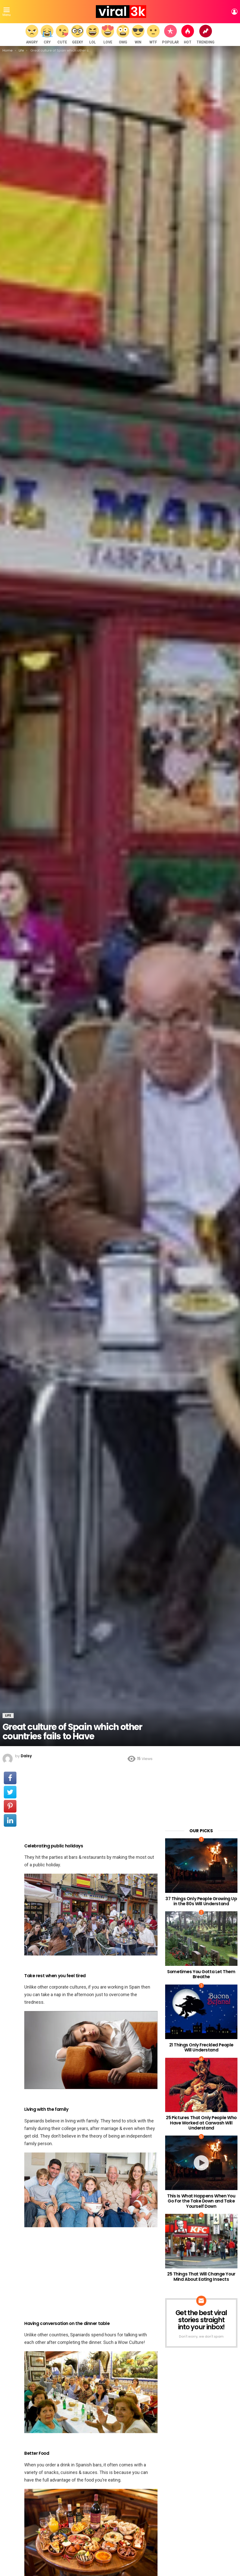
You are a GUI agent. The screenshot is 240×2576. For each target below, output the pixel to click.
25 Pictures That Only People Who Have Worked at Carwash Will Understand (201, 2123)
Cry (47, 34)
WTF (153, 34)
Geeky (77, 34)
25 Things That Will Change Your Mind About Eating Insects (201, 2276)
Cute (62, 34)
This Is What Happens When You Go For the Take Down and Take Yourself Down (201, 2201)
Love (107, 34)
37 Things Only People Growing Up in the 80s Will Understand (201, 1901)
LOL (92, 34)
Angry (32, 34)
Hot (187, 34)
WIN (138, 34)
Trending (205, 34)
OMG (123, 34)
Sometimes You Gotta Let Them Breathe (201, 1974)
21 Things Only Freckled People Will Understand (201, 2047)
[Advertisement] (91, 1802)
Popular (170, 34)
